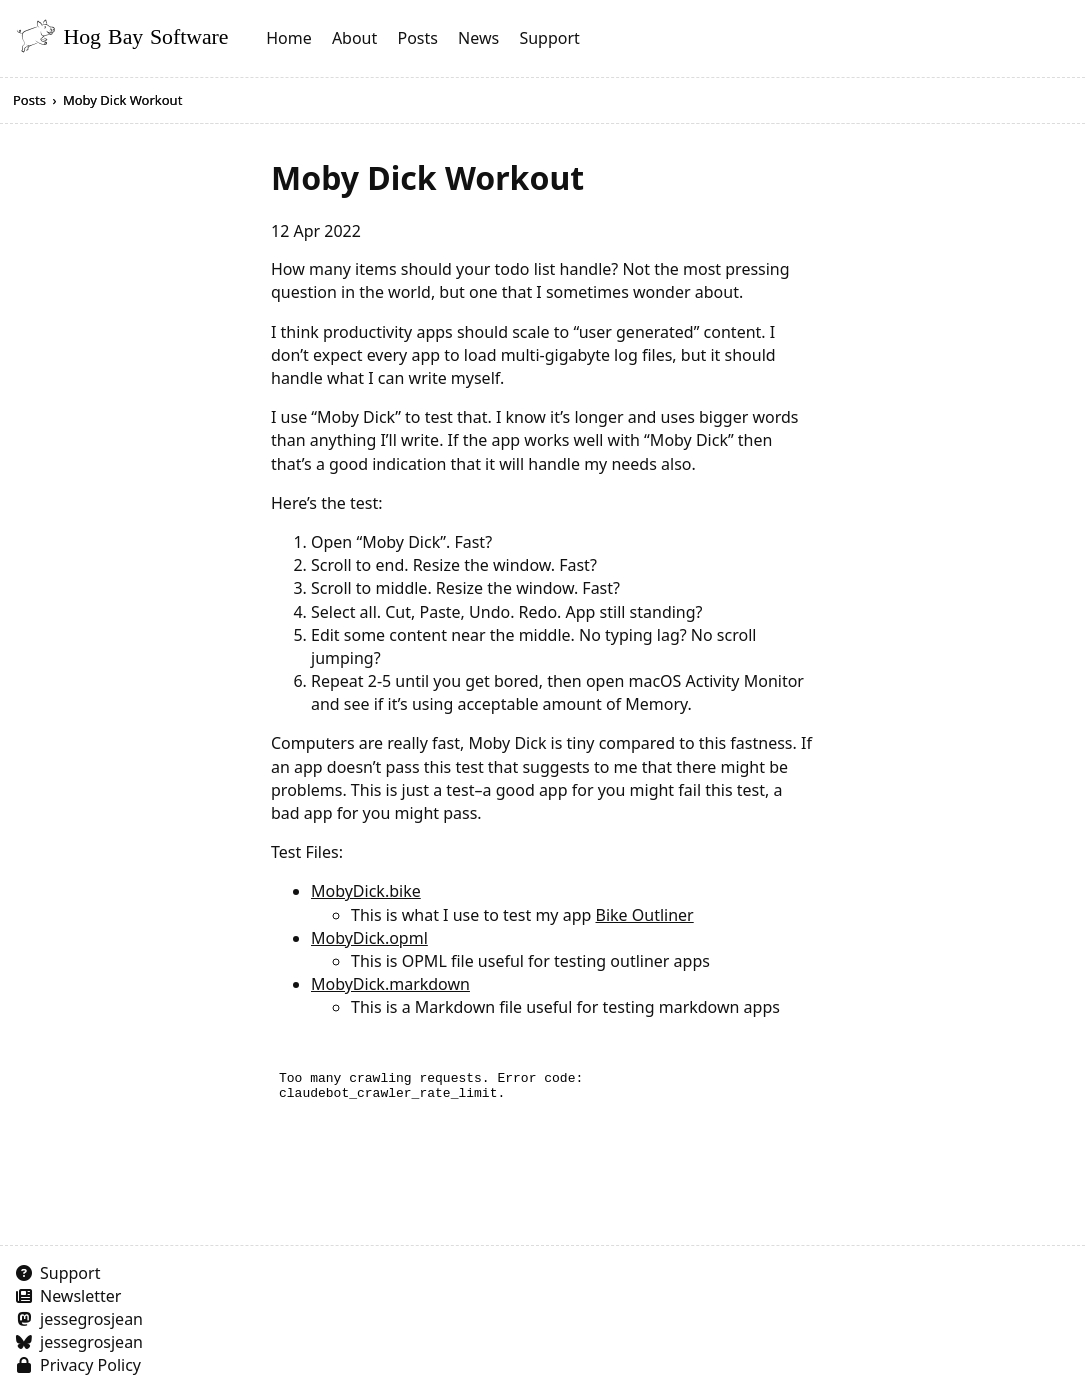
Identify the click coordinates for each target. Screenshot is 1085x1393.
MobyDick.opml (369, 938)
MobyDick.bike (366, 891)
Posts (417, 38)
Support (549, 38)
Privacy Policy (90, 1365)
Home (289, 38)
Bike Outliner (645, 915)
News (478, 38)
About (354, 38)
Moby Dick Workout (122, 100)
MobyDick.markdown (390, 984)
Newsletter (80, 1296)
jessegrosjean (91, 1319)
